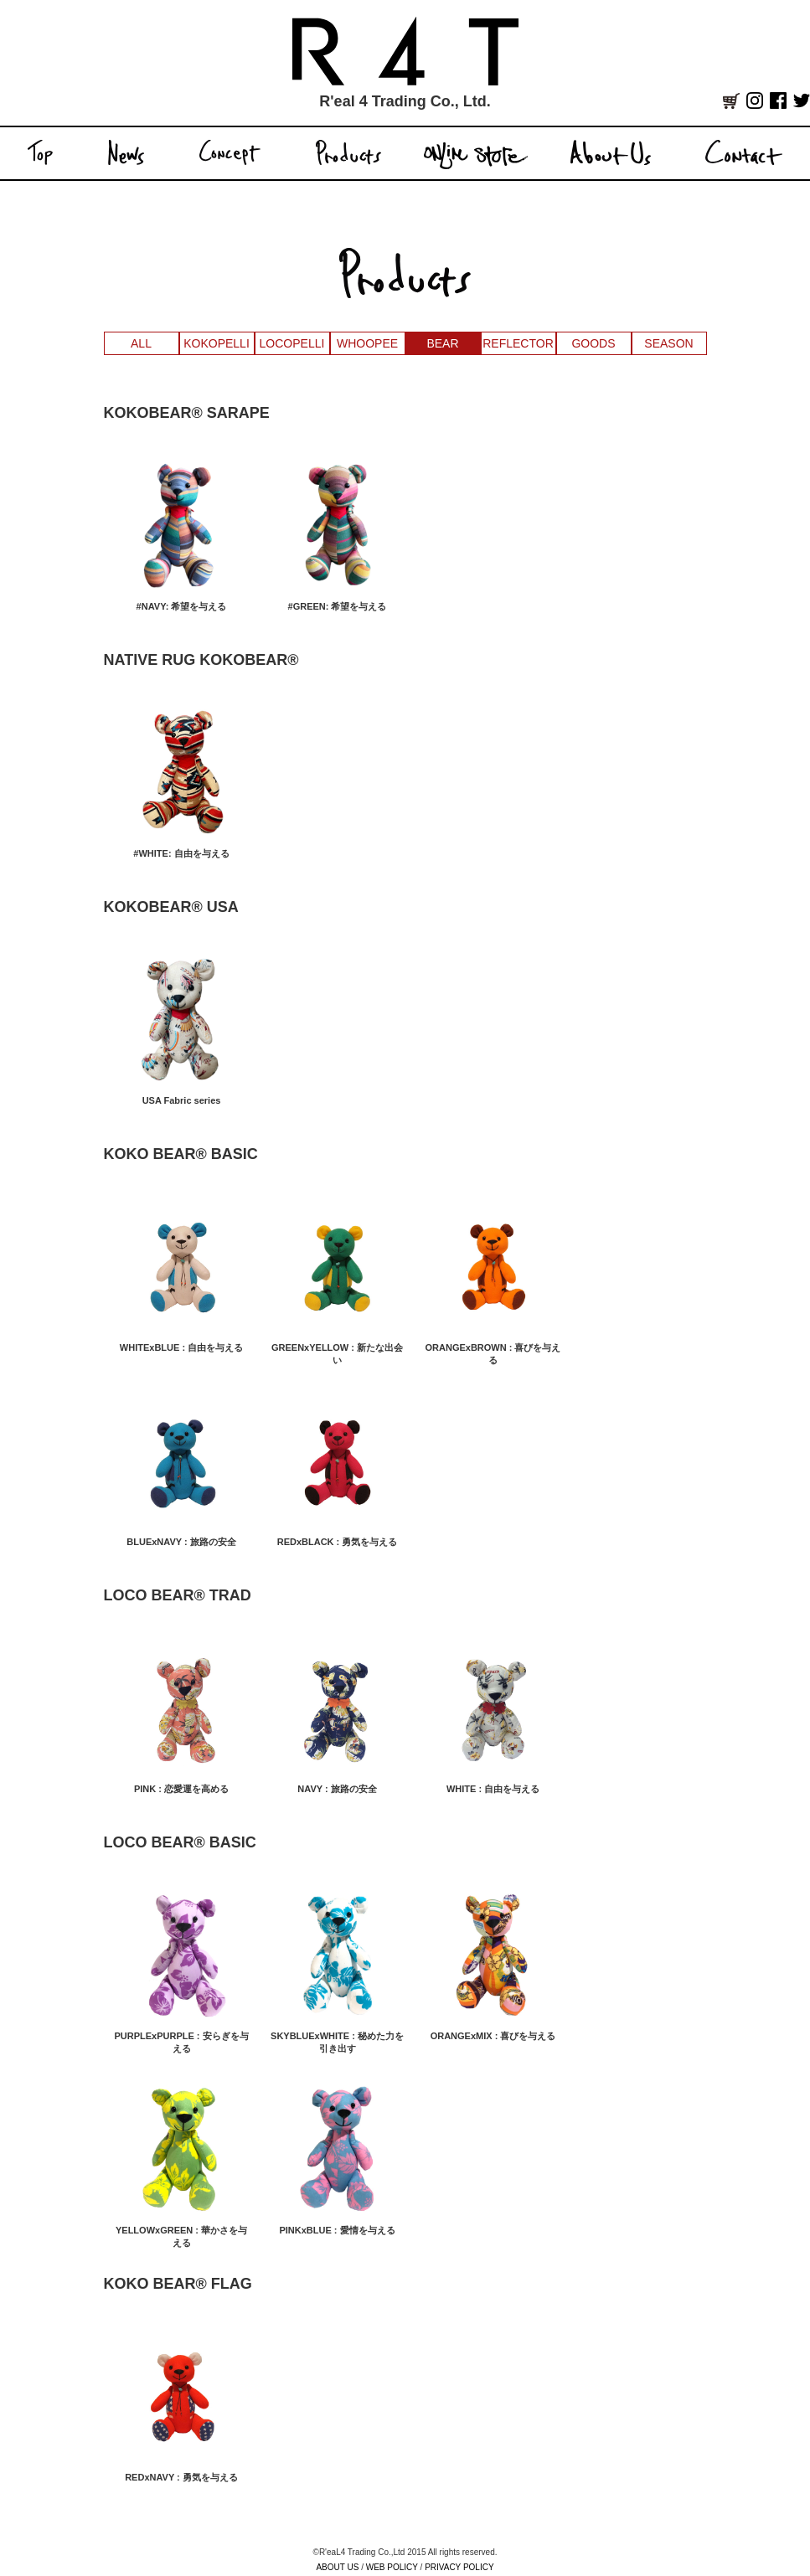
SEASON (668, 343)
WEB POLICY (392, 2567)
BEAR (442, 343)
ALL (141, 343)
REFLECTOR (518, 343)
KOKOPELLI (216, 343)
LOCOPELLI (292, 343)
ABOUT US (337, 2567)
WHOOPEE (367, 343)
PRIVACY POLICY (459, 2567)
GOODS (593, 343)
